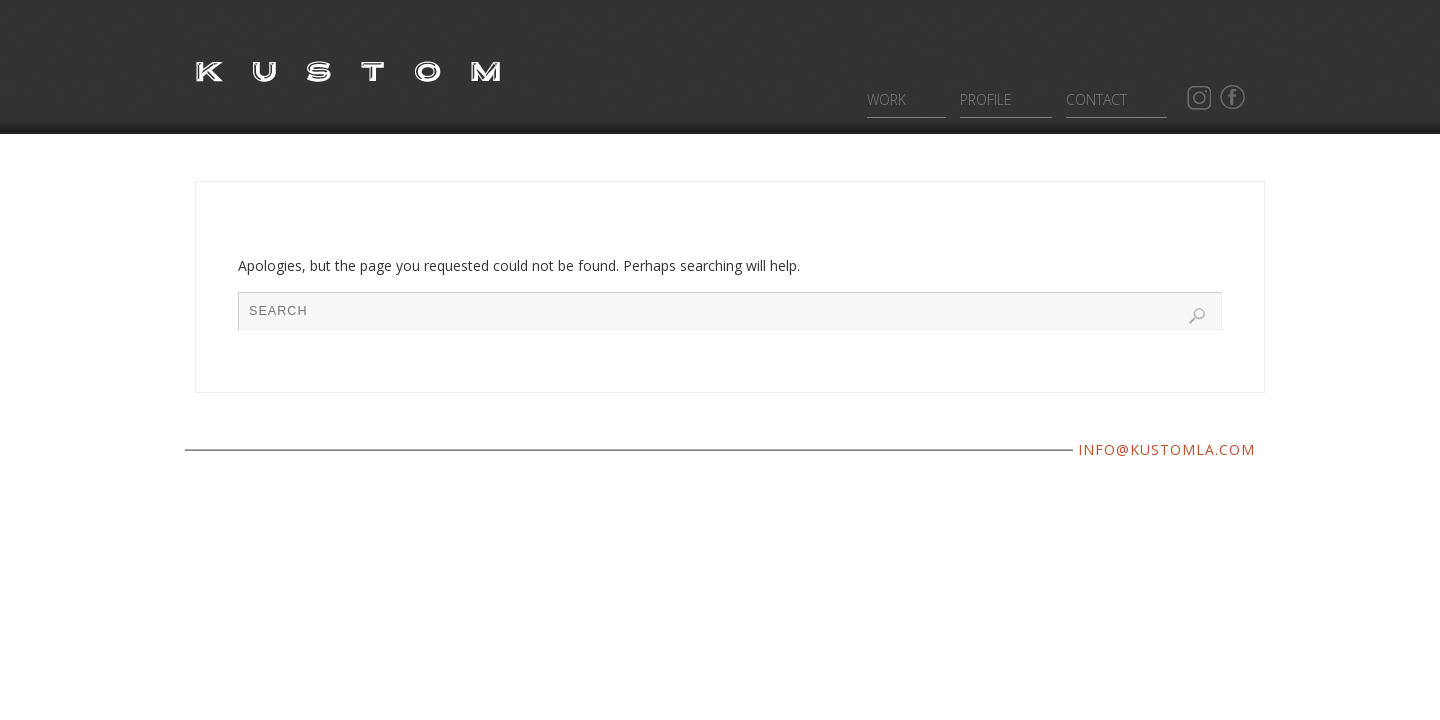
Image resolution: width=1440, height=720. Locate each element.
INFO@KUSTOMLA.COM (1166, 449)
